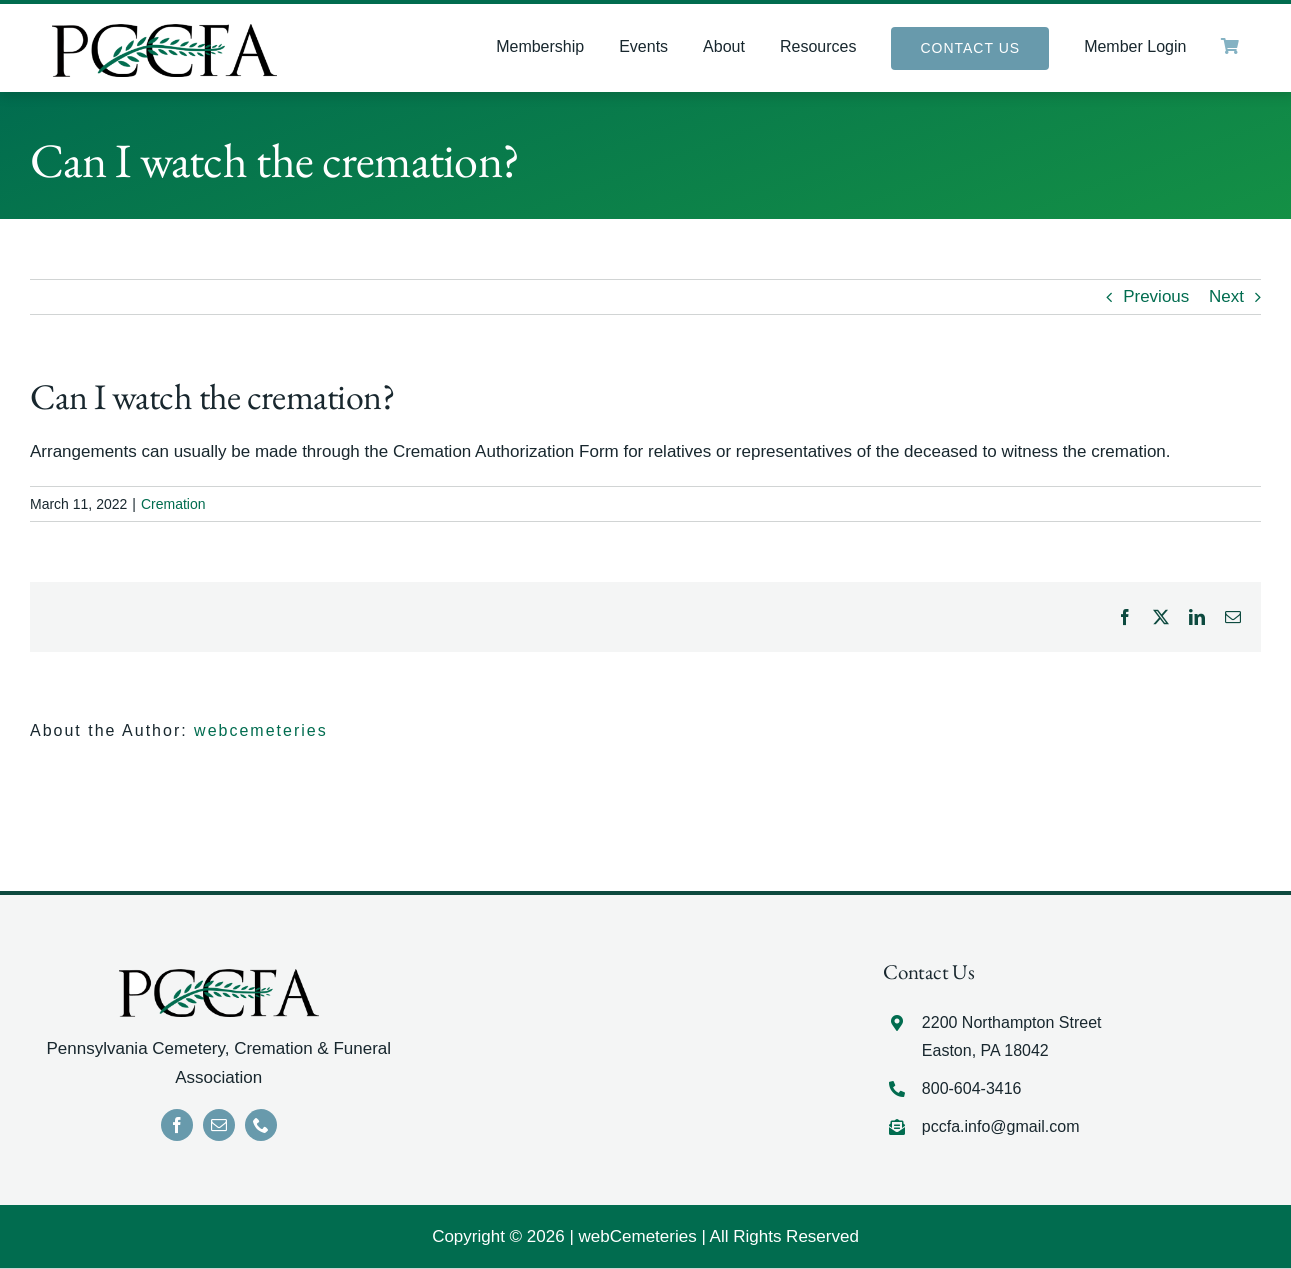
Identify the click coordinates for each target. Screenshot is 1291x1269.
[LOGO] (164, 32)
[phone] (261, 1126)
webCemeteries (638, 1237)
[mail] (219, 1126)
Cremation (173, 504)
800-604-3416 (972, 1089)
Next (1226, 297)
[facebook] (177, 1126)
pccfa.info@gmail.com (1001, 1127)
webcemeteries (261, 731)
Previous (1156, 297)
